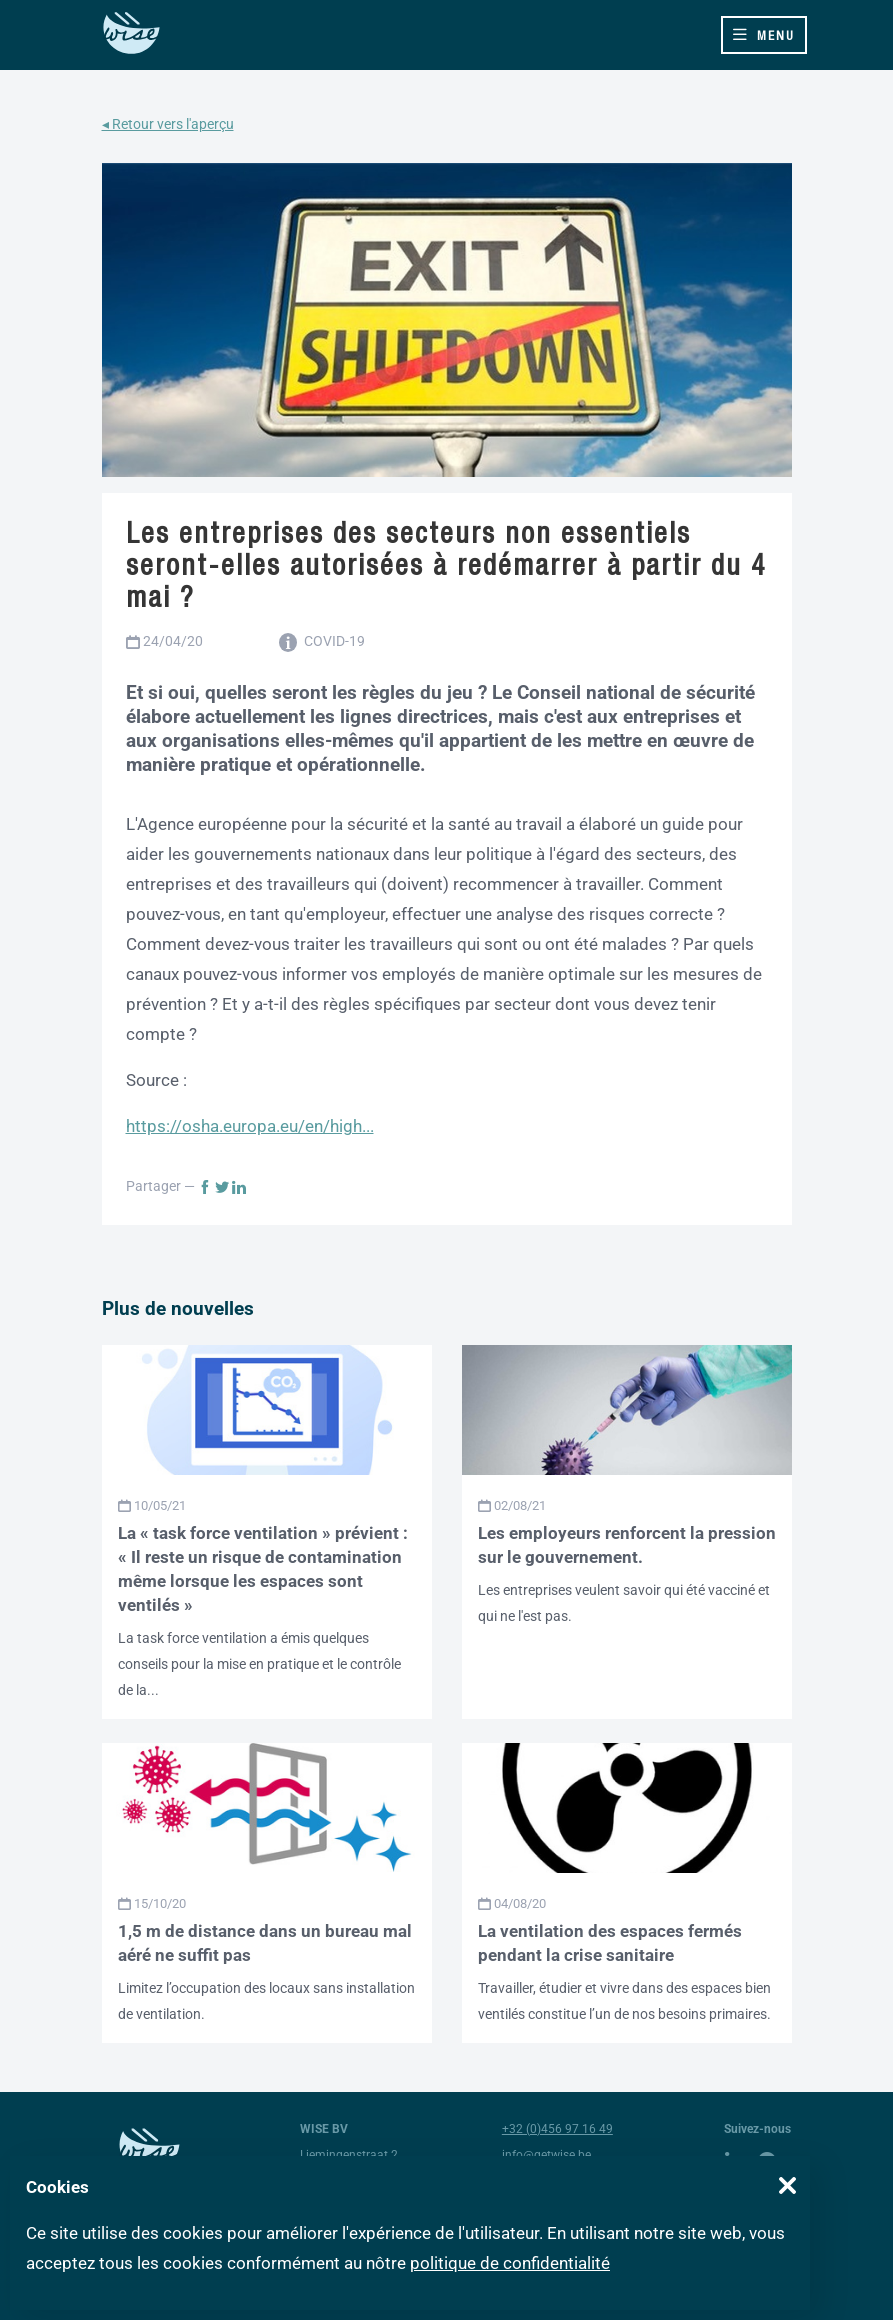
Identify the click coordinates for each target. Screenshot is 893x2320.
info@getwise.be (546, 2155)
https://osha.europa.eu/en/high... (250, 1126)
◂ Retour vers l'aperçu (168, 124)
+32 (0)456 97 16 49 (557, 2129)
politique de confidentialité (510, 2263)
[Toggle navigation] (764, 35)
